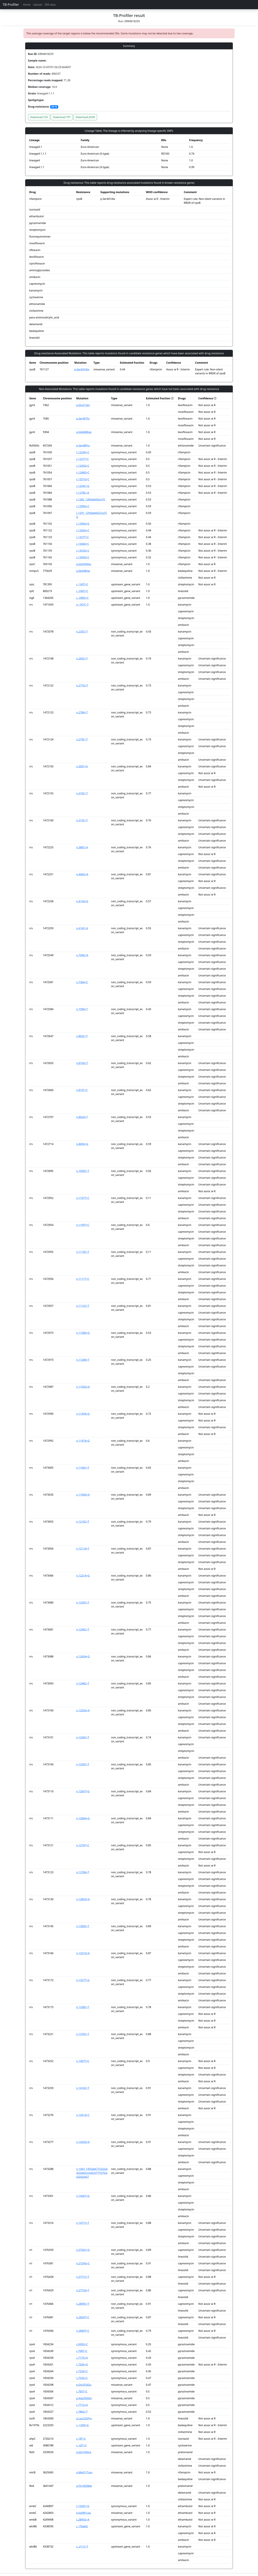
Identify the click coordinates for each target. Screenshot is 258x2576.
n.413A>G (82, 901)
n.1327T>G (82, 1980)
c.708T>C (81, 2351)
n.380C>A (82, 847)
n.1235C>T (82, 1602)
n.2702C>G (83, 2250)
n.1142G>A (83, 1387)
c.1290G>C (82, 506)
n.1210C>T (82, 1521)
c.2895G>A (82, 2519)
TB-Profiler (11, 4)
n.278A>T (82, 712)
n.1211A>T (82, 1548)
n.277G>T (82, 685)
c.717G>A (82, 2358)
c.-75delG (82, 2526)
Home (26, 4)
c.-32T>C (81, 2445)
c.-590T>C (82, 591)
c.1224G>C (82, 452)
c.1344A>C (82, 544)
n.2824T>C (82, 2317)
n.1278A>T (82, 1872)
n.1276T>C (82, 1845)
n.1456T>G (82, 2196)
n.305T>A (82, 766)
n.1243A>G (83, 1656)
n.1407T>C (82, 2061)
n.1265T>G (82, 1791)
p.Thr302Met (84, 2486)
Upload (37, 4)
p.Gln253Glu (83, 2385)
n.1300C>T (82, 1926)
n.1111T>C (82, 1279)
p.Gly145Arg (83, 2452)
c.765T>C (81, 2391)
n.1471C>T (82, 2223)
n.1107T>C (82, 1198)
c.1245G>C (82, 466)
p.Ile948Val (83, 571)
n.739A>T (82, 1009)
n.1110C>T (82, 1252)
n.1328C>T (82, 2007)
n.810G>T (82, 1063)
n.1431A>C (82, 2115)
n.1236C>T (82, 1629)
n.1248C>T (82, 1683)
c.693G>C (82, 2344)
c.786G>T (82, 2412)
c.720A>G (82, 2364)
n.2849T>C (82, 2331)
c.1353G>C (82, 550)
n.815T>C (82, 1090)
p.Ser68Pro (83, 445)
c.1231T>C (82, 459)
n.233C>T (82, 631)
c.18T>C (81, 2438)
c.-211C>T (82, 2546)
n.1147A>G (83, 1441)
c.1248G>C (82, 472)
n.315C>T (82, 820)
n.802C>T (82, 1036)
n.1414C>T (82, 2088)
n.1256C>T (82, 1737)
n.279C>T (82, 739)
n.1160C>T (82, 1467)
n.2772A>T (82, 2290)
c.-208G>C (82, 598)
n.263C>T (82, 658)
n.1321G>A (83, 1953)
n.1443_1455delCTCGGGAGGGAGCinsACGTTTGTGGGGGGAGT (92, 2173)
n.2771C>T (82, 2277)
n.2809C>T (82, 2304)
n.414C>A (82, 928)
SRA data (50, 4)
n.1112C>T (82, 1306)
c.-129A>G (82, 2425)
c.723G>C (82, 2371)
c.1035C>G (82, 2506)
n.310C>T (82, 793)
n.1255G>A (83, 1710)
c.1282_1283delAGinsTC (90, 499)
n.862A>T (82, 1117)
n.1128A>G (83, 1333)
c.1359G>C (82, 557)
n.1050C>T (82, 1171)
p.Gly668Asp (83, 432)
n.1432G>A (83, 2142)
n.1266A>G (83, 1818)
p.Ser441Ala (81, 369)
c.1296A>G (82, 523)
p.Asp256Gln (84, 2398)
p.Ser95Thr (83, 418)
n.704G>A (82, 955)
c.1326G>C (82, 530)
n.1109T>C (82, 1225)
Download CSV (39, 117)
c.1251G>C (82, 479)
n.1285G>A (83, 1899)
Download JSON (85, 117)
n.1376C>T (82, 2034)
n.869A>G (82, 1144)
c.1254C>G (82, 486)
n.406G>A (82, 874)
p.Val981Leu (83, 2513)
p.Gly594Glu (83, 564)
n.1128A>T (82, 1360)
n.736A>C (82, 982)
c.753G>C (82, 2378)
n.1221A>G (83, 1575)
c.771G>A (82, 2405)
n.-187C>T (82, 604)
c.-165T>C (82, 584)
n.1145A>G (83, 1414)
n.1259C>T (82, 1764)
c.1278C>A (82, 493)
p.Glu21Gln (83, 405)
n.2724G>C (83, 2263)
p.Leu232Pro (84, 2418)
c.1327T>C (82, 537)
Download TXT (62, 117)
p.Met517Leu (84, 2472)
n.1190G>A (83, 1494)
